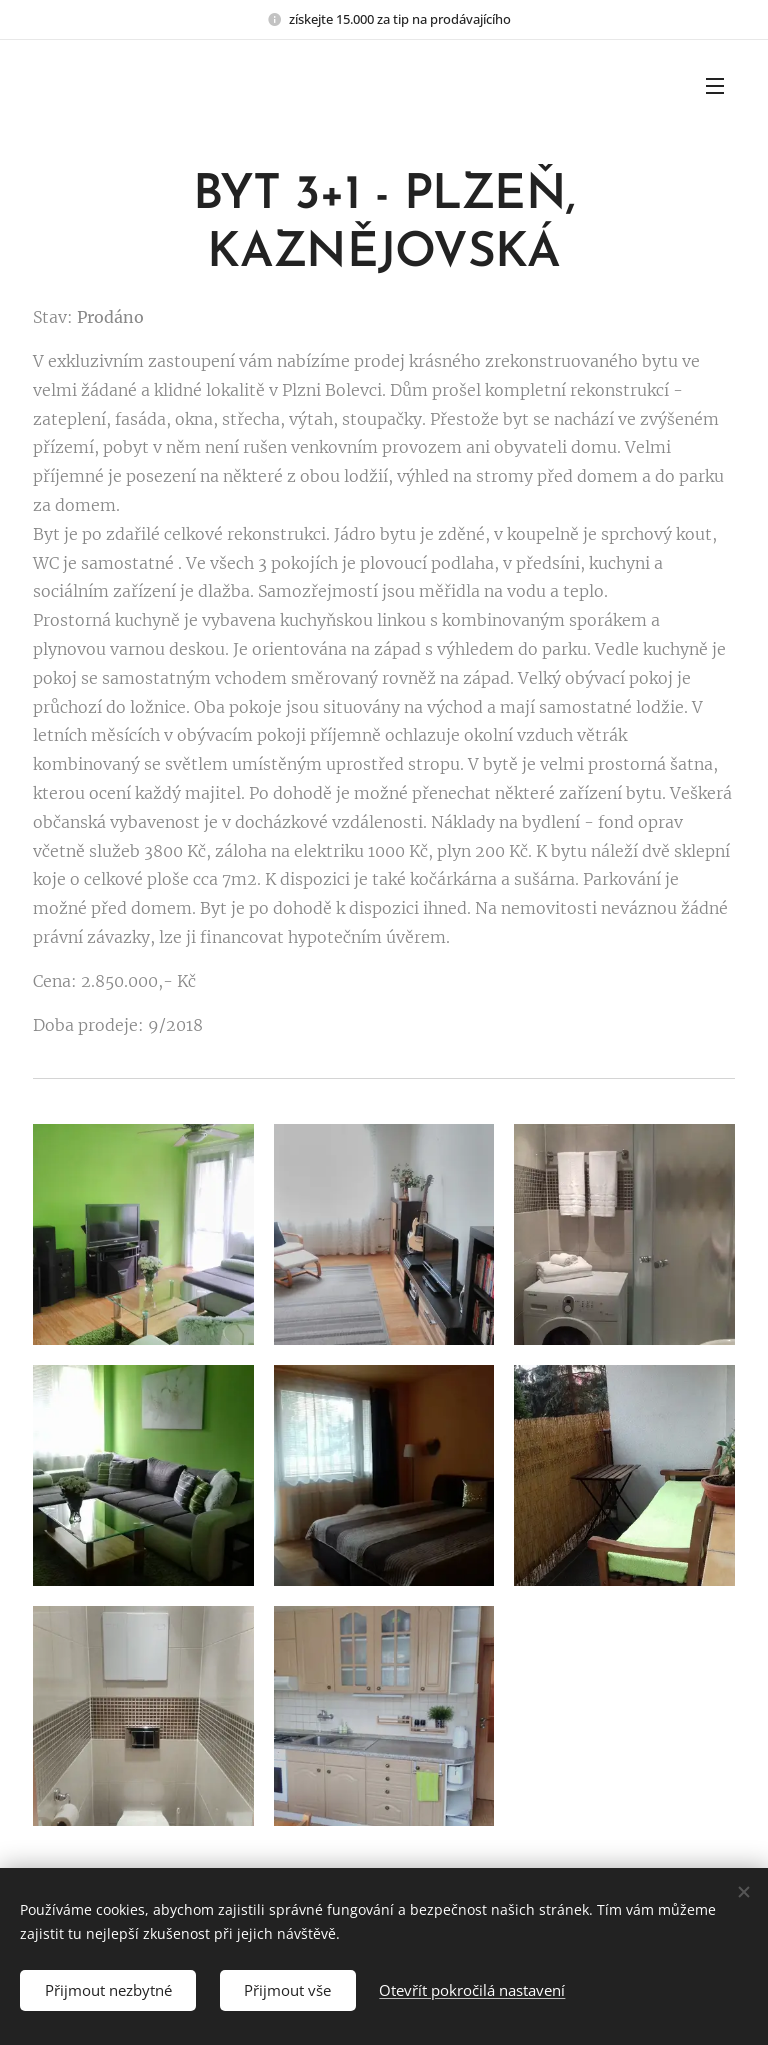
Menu (715, 86)
